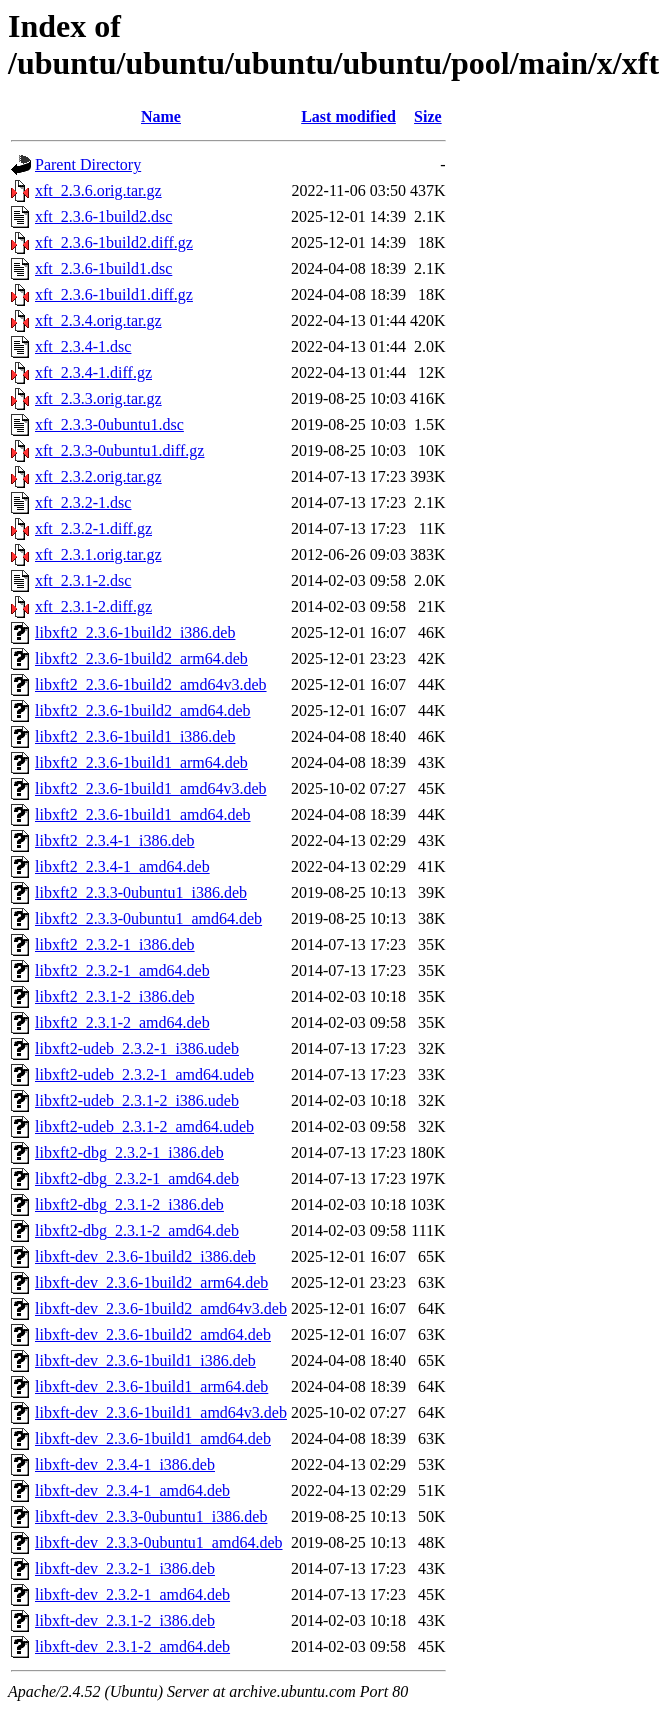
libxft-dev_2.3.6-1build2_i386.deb (145, 1256)
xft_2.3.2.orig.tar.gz (98, 476)
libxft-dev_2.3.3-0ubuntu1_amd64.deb (159, 1542)
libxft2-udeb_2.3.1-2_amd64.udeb (144, 1126)
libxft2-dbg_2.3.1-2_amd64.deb (137, 1230)
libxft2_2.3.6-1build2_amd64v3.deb (151, 684)
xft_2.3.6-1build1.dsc (103, 268)
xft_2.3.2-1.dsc (83, 502)
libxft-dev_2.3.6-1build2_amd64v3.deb (161, 1308)
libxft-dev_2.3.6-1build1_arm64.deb (151, 1386)
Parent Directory (88, 164)
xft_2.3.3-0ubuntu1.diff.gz (119, 450)
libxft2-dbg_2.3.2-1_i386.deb (129, 1152)
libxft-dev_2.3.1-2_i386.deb (125, 1620)
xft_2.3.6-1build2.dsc (103, 216)
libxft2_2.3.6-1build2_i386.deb (135, 632)
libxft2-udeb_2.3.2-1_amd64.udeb (144, 1074)
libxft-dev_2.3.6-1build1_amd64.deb (153, 1438)
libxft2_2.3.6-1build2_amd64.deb (143, 710)
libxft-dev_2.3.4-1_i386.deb (125, 1464)
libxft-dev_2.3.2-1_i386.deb (125, 1568)
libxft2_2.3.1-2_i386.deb (115, 996)
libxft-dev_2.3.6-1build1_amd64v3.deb (161, 1412)
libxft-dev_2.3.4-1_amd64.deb (132, 1490)
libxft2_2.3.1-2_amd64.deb (122, 1022)
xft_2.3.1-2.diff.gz (93, 606)
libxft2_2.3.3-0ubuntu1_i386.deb (141, 892)
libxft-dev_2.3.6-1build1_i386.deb (145, 1360)
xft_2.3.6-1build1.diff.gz (114, 294)
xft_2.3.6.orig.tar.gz (98, 190)
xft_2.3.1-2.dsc (83, 580)
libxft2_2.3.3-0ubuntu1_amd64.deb (148, 918)
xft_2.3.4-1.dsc (83, 346)
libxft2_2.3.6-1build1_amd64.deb (143, 814)
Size (428, 116)
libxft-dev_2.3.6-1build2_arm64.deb (151, 1282)
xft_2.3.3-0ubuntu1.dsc (109, 424)
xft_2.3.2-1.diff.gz (93, 528)
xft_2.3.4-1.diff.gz (93, 372)
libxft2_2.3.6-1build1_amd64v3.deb (151, 788)
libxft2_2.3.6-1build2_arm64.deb (141, 658)
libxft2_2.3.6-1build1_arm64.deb (141, 762)
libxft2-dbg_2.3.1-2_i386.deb (129, 1204)
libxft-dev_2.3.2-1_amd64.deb (132, 1594)
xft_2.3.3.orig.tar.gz (98, 398)
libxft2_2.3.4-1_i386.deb (115, 840)
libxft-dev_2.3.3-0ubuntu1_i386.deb (151, 1516)
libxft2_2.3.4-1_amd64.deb (122, 866)
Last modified (348, 116)
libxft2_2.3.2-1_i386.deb (115, 944)
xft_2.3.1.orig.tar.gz (98, 554)
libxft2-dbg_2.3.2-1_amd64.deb (137, 1178)
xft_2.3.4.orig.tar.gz (98, 320)
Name (161, 116)
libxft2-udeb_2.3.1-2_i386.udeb (137, 1100)
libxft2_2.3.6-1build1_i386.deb (135, 736)
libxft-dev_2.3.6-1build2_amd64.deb (153, 1334)
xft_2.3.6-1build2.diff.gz (114, 242)
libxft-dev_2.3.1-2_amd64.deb (132, 1646)
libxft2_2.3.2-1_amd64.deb (122, 970)
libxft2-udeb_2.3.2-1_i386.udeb (137, 1048)
